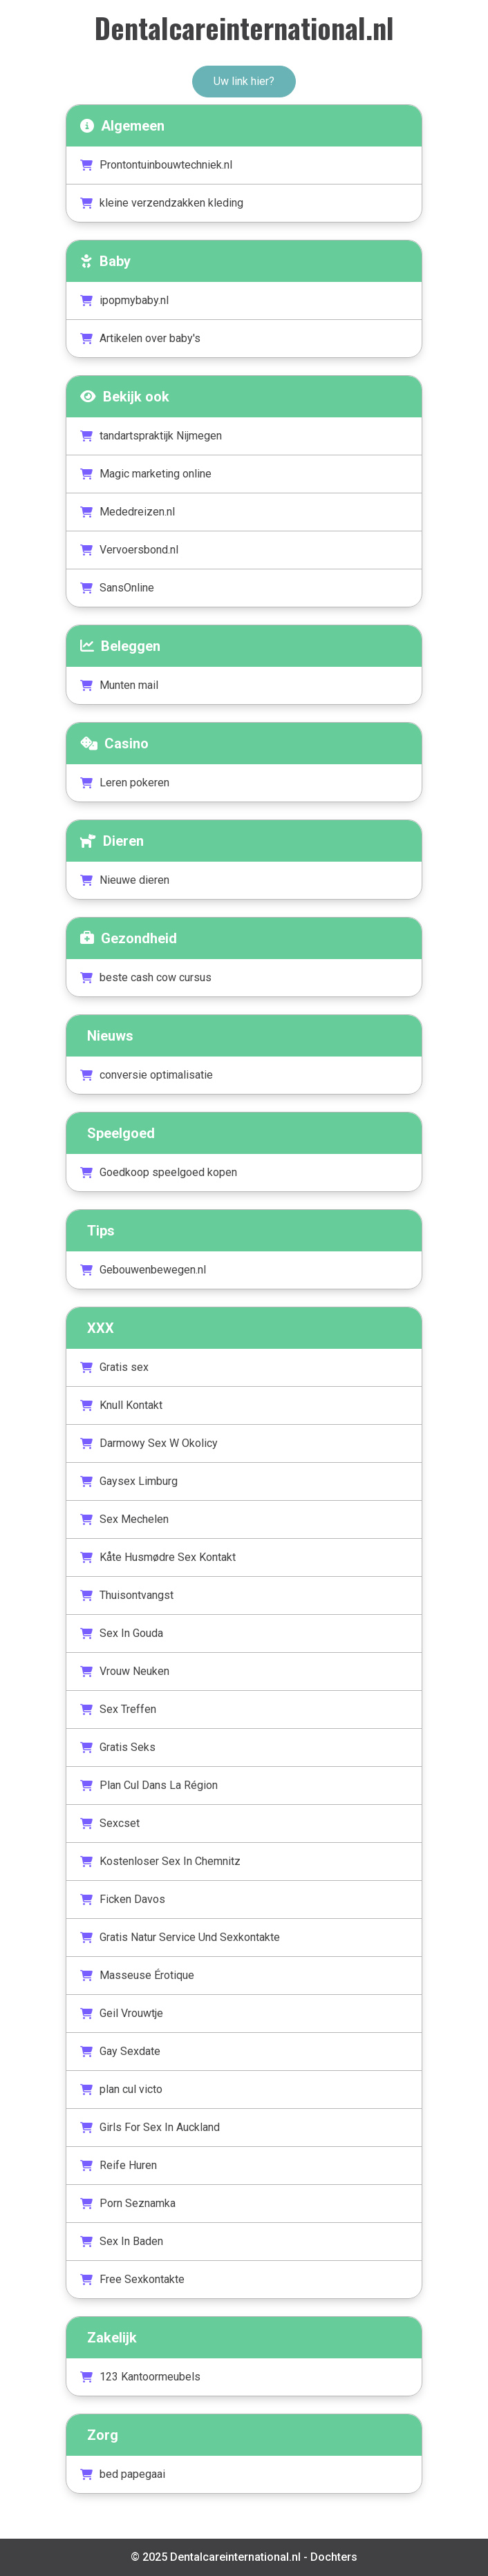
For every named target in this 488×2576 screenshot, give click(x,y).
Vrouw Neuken (124, 1671)
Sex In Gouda (121, 1633)
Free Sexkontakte (132, 2279)
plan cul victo (121, 2089)
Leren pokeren (124, 782)
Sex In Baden (121, 2241)
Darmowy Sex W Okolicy (149, 1443)
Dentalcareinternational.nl (244, 27)
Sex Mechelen (124, 1519)
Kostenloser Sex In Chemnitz (160, 1861)
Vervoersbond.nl (129, 549)
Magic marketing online (146, 473)
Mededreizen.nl (127, 511)
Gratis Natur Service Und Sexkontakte (180, 1937)
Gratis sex (114, 1367)
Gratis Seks (118, 1747)
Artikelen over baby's (140, 338)
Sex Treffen (118, 1709)
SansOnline (117, 587)
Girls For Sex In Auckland (150, 2127)
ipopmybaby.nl (124, 300)
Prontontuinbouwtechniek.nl (156, 164)
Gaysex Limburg (129, 1481)
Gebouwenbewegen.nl (143, 1269)
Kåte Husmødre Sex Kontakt (158, 1557)
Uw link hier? (244, 81)
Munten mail (119, 685)
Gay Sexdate (120, 2051)
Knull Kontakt (121, 1405)
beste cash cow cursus (146, 977)
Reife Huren (118, 2165)
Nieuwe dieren (124, 880)
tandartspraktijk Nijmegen (151, 435)
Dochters (333, 2557)
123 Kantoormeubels (140, 2376)
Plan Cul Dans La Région (149, 1785)
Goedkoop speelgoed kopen (158, 1172)
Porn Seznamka (128, 2203)
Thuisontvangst (126, 1595)
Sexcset (110, 1823)
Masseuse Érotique (137, 1975)
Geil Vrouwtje (121, 2013)
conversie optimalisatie (146, 1074)
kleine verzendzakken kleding (161, 202)
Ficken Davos (122, 1899)
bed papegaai (122, 2474)
